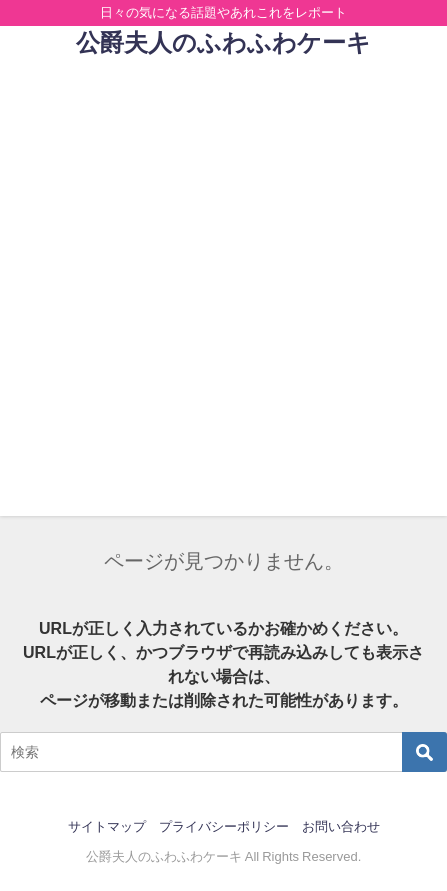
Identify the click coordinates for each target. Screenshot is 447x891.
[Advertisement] (223, 292)
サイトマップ (107, 826)
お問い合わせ (341, 826)
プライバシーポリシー (224, 826)
